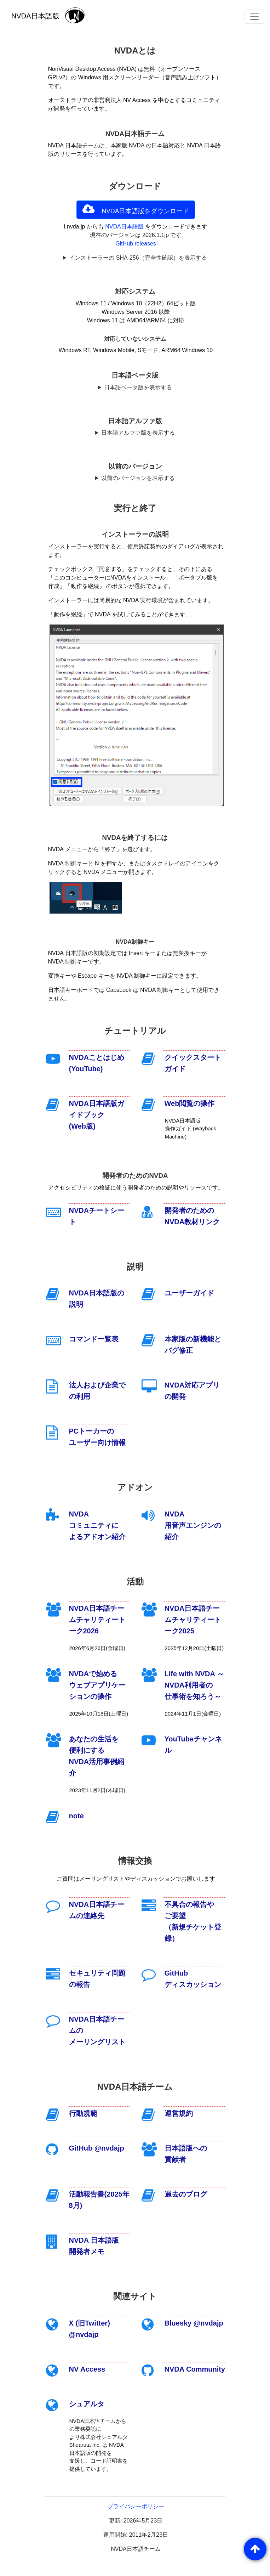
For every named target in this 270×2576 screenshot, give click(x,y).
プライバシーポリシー (136, 2506)
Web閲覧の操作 (190, 1103)
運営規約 (179, 2113)
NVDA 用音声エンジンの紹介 (193, 1525)
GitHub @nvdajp (96, 2148)
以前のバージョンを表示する (138, 478)
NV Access (87, 2369)
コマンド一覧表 (94, 1339)
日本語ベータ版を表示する (138, 387)
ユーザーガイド (189, 1293)
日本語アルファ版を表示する (138, 433)
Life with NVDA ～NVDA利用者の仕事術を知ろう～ (194, 1685)
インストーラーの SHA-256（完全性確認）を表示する (138, 258)
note (76, 1816)
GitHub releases (135, 244)
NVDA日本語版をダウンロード (135, 209)
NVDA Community (195, 2369)
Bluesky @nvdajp (194, 2323)
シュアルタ (86, 2404)
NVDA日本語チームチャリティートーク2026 (97, 1619)
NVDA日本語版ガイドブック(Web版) (97, 1115)
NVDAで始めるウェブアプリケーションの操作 (97, 1685)
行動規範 (83, 2113)
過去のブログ (186, 2194)
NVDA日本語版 (124, 227)
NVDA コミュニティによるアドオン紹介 (97, 1525)
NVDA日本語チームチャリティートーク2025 (193, 1619)
